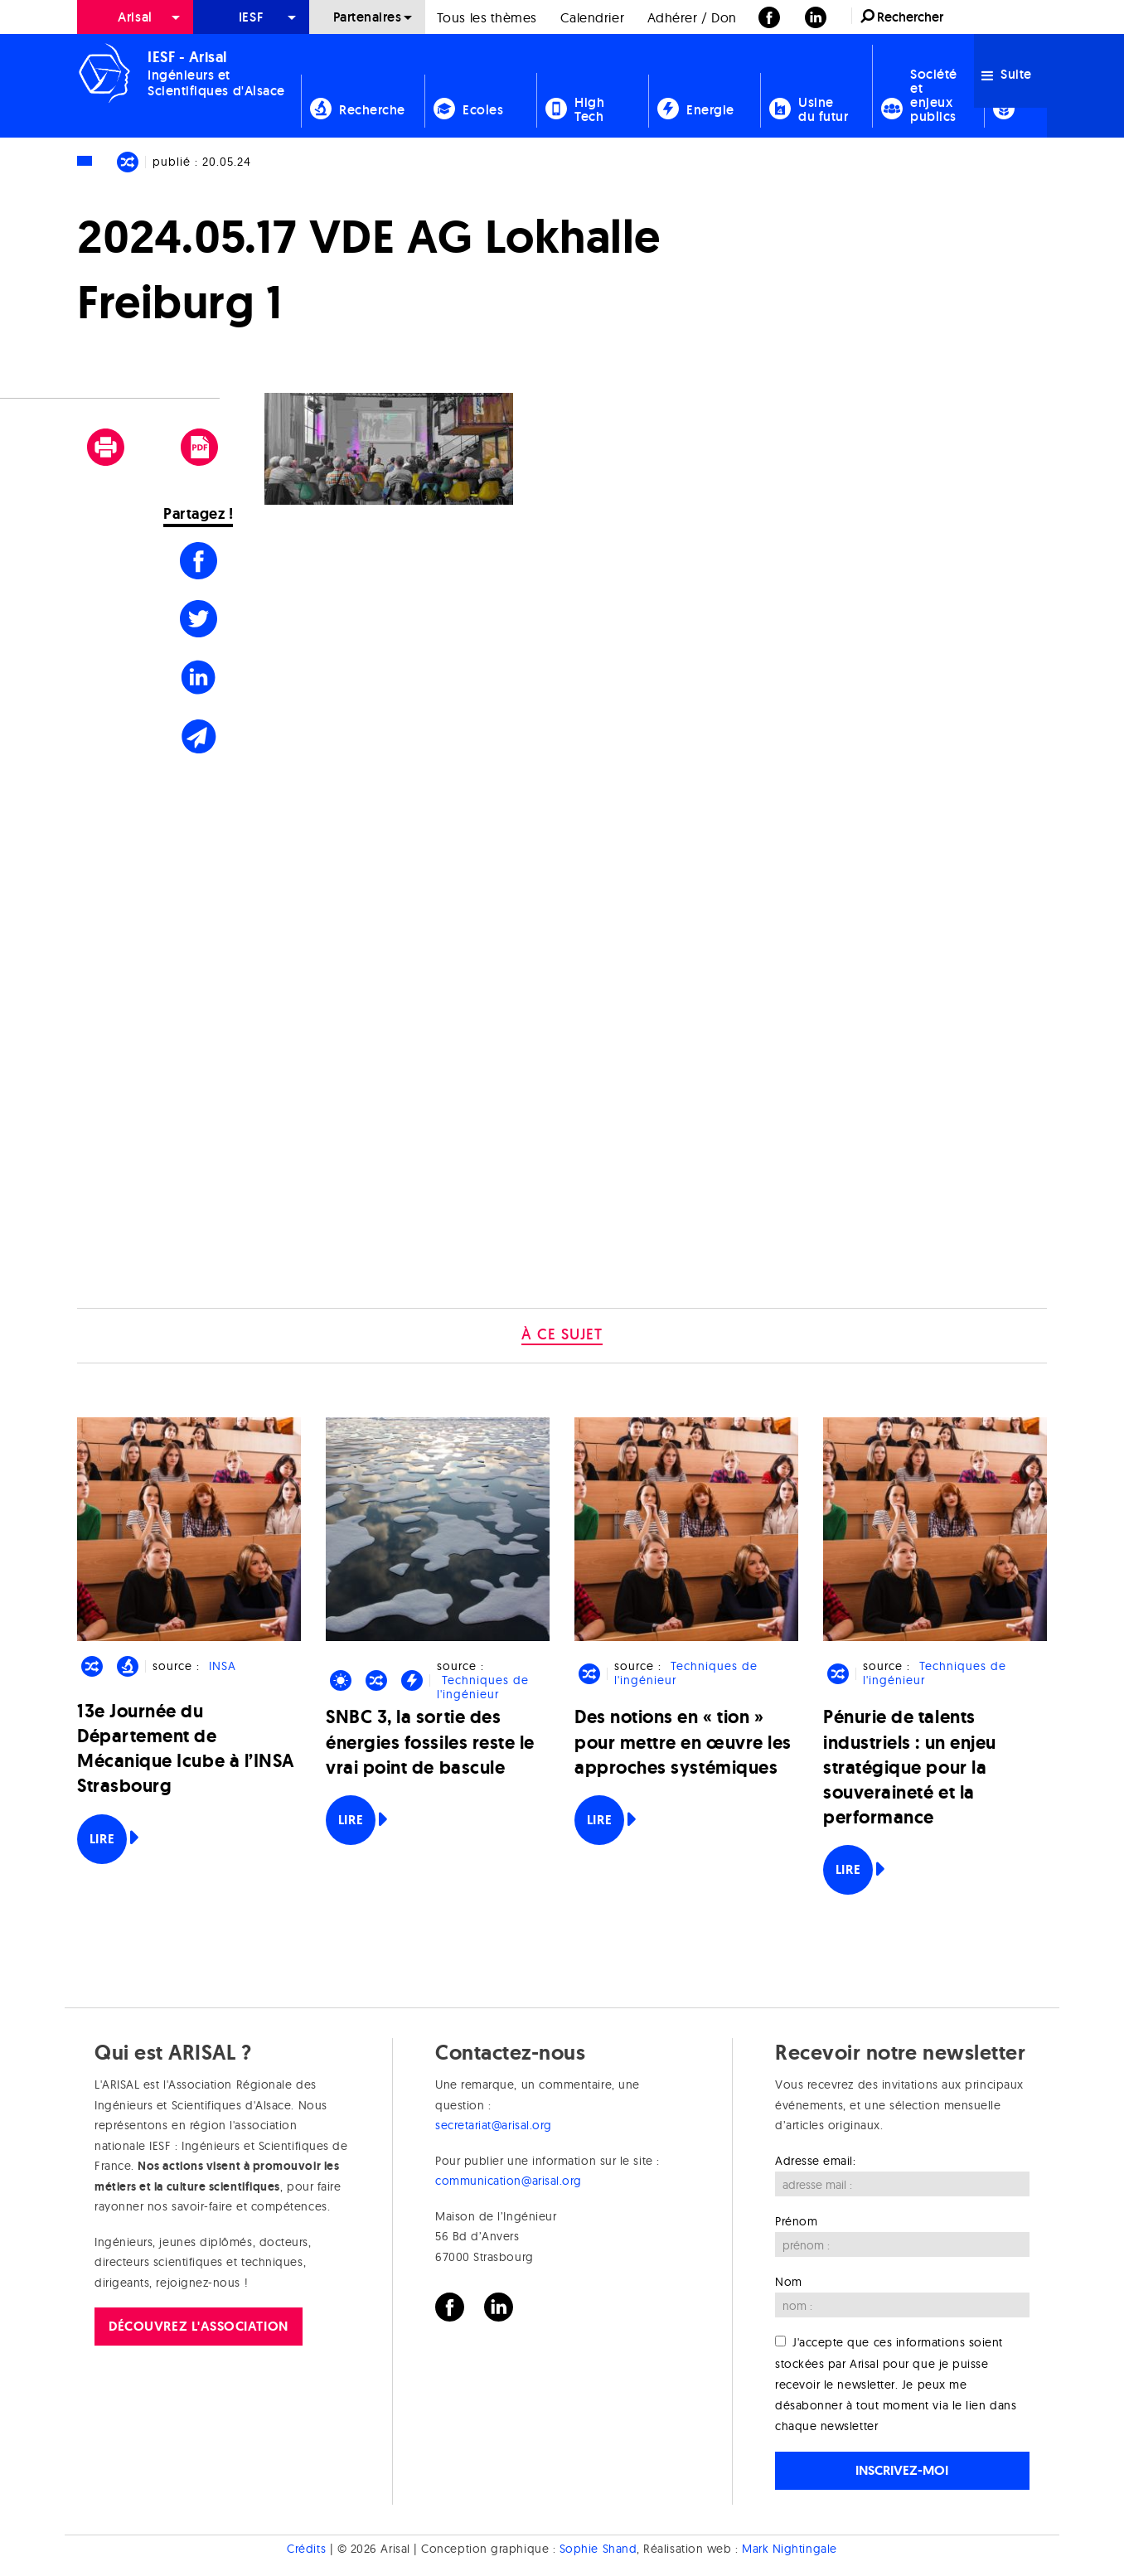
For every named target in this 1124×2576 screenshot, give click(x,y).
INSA (222, 1665)
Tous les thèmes (487, 17)
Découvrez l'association (198, 2326)
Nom (788, 2281)
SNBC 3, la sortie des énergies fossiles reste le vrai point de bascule (430, 1742)
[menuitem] (135, 17)
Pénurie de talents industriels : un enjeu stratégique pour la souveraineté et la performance (909, 1767)
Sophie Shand (598, 2548)
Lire (102, 1838)
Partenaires (367, 17)
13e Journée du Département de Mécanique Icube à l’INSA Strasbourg (186, 1749)
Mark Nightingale (789, 2548)
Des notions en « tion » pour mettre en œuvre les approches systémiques (683, 1742)
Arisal (135, 17)
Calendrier (592, 17)
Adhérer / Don (692, 17)
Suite (1006, 74)
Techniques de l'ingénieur (482, 1687)
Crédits (306, 2548)
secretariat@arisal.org (493, 2125)
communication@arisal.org (508, 2180)
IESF (251, 17)
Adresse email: (815, 2160)
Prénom (796, 2221)
